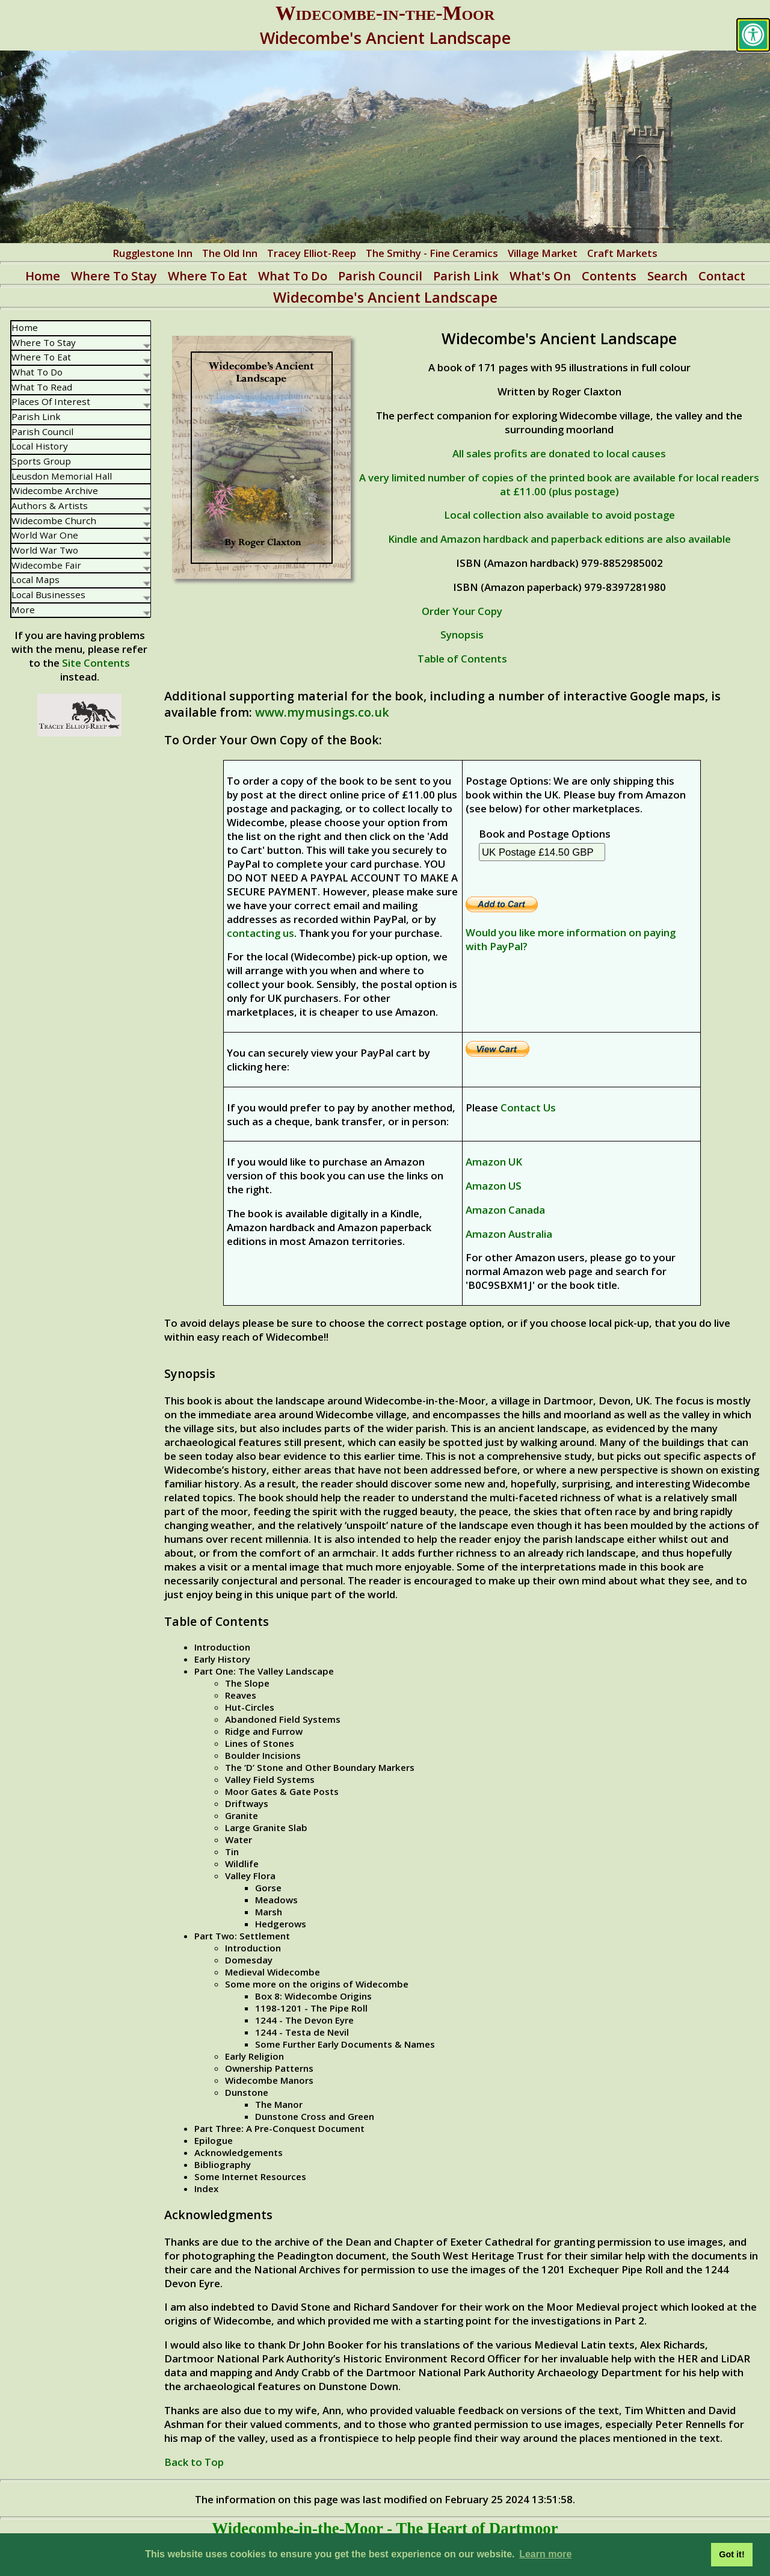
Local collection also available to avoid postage (559, 515)
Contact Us (528, 1107)
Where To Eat (207, 275)
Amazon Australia (509, 1234)
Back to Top (194, 2462)
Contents (609, 275)
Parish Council (380, 275)
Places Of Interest (80, 401)
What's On (540, 275)
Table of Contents (462, 659)
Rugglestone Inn (152, 253)
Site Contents (96, 663)
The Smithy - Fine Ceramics (432, 253)
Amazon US (494, 1186)
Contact (721, 275)
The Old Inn (229, 253)
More (80, 610)
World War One (80, 535)
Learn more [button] (545, 2554)
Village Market (543, 253)
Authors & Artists (80, 505)
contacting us (260, 933)
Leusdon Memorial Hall (61, 476)
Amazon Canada (505, 1210)
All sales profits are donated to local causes (559, 453)
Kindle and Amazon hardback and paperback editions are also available (559, 539)
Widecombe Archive (54, 490)
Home (42, 275)
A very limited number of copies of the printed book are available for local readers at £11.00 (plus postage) (559, 484)
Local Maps (80, 579)
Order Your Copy (462, 611)
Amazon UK (494, 1162)
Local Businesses (80, 594)
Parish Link (466, 275)
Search (667, 275)
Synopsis (462, 634)
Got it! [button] (731, 2554)
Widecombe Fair (80, 565)
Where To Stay (114, 275)
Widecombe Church (80, 520)
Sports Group (41, 461)
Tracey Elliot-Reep (311, 253)
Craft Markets (622, 253)
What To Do (292, 275)
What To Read (80, 387)
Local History (39, 446)
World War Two (80, 550)
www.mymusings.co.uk (322, 712)
